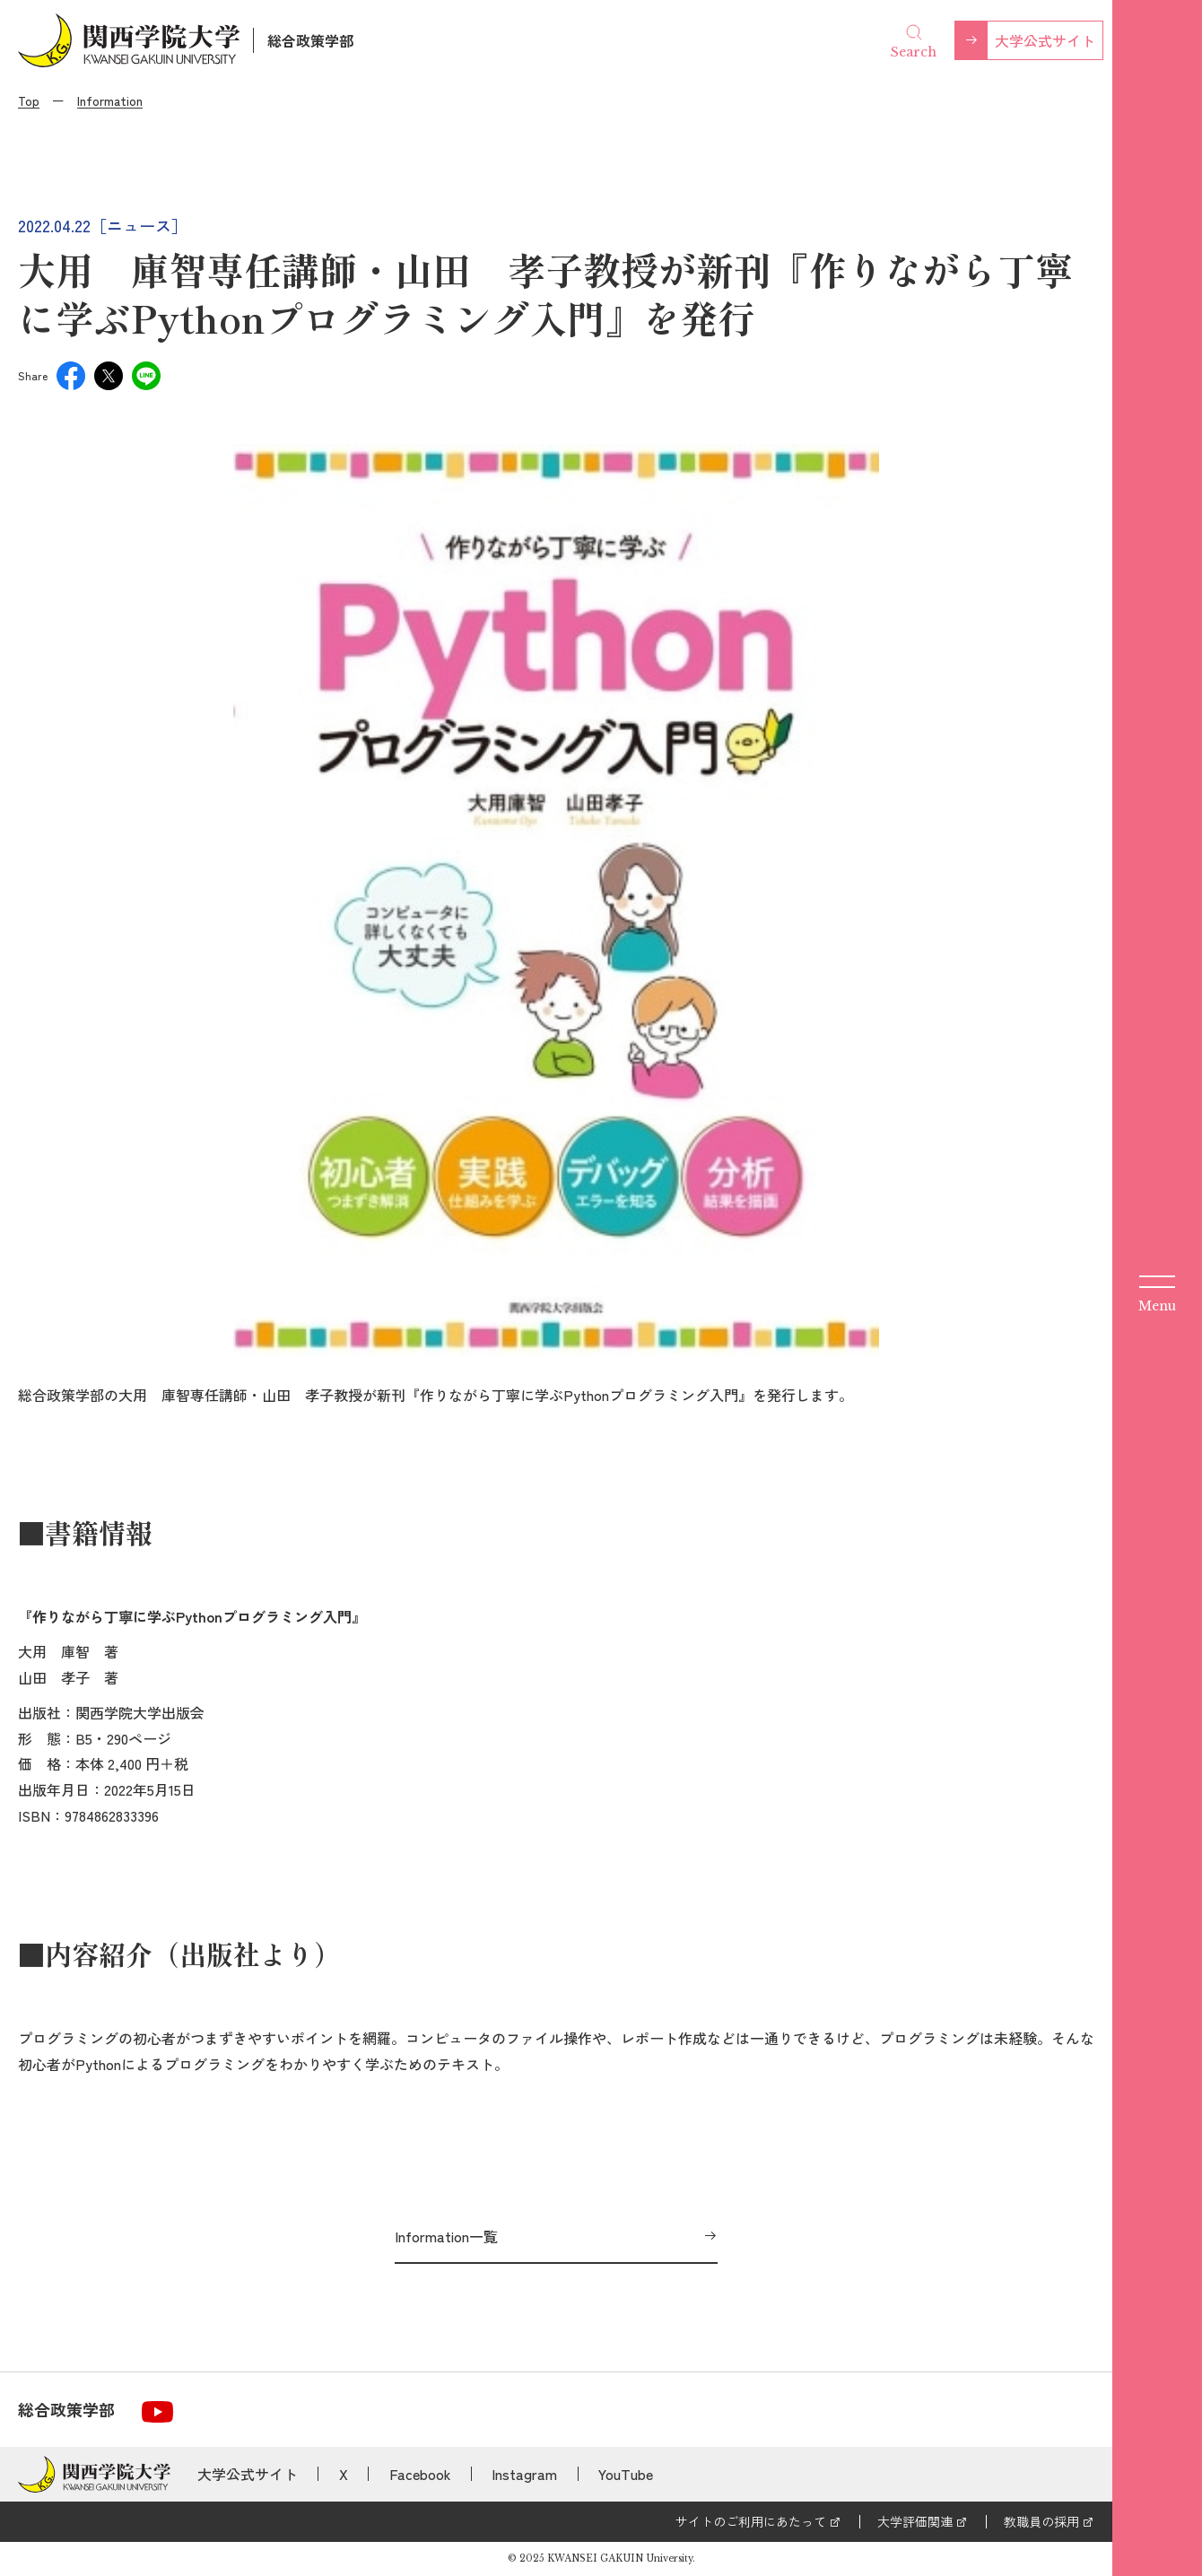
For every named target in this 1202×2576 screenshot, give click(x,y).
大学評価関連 (915, 2521)
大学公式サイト (1045, 40)
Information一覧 (446, 2236)
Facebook (420, 2474)
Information (110, 100)
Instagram (524, 2474)
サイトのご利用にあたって (750, 2521)
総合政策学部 (310, 40)
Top (28, 100)
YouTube (625, 2474)
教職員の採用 (1041, 2521)
